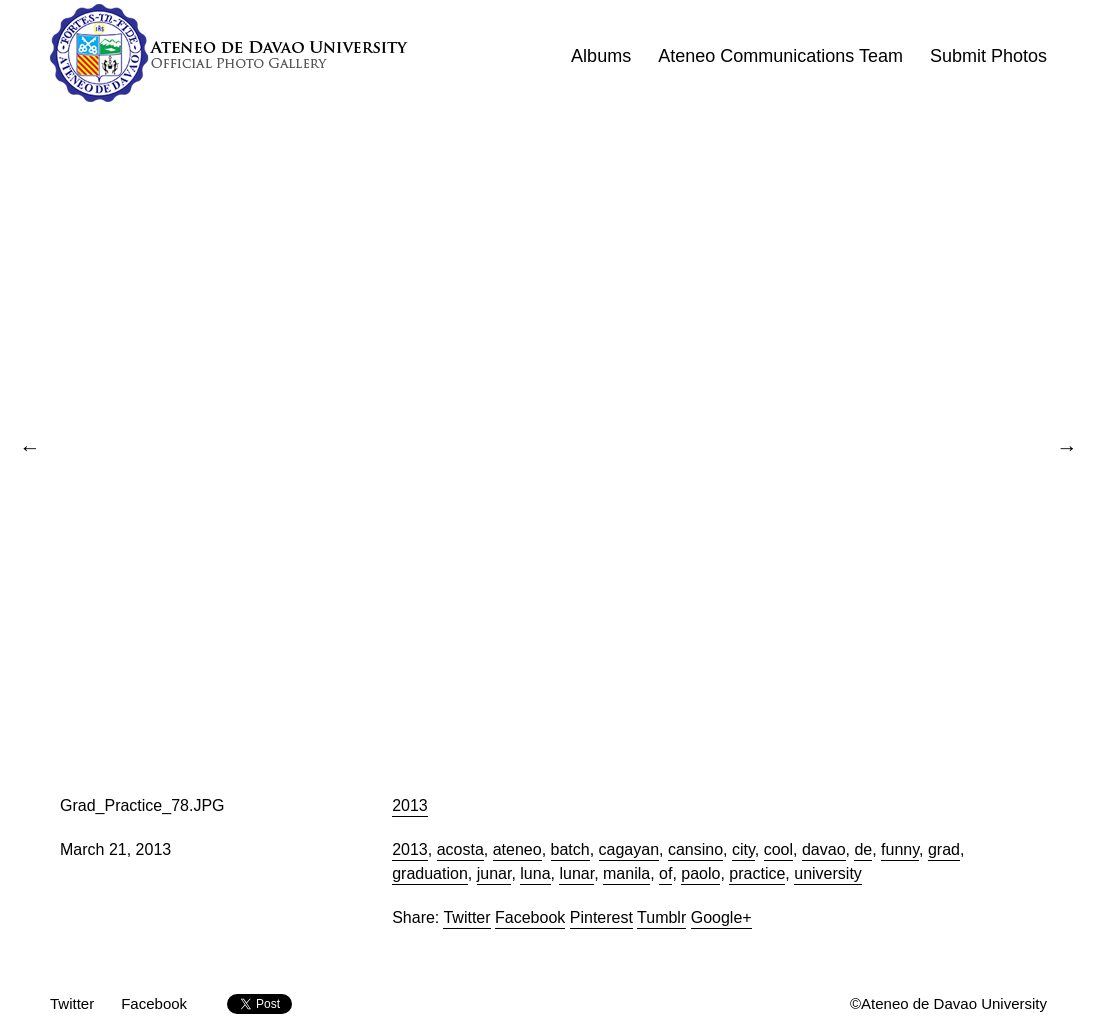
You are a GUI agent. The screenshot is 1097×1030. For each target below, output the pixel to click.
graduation (430, 873)
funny (900, 849)
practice (757, 873)
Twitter (466, 917)
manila (626, 873)
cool (778, 849)
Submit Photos (988, 56)
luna (535, 873)
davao (824, 849)
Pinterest (601, 917)
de (863, 849)
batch (570, 849)
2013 (410, 805)
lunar (576, 873)
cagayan (629, 849)
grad (944, 849)
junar (494, 873)
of (665, 873)
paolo (700, 873)
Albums (601, 56)
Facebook (530, 917)
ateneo (517, 849)
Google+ (721, 917)
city (743, 849)
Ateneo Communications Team (780, 56)
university (828, 873)
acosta (460, 849)
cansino (695, 849)
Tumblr (661, 917)
